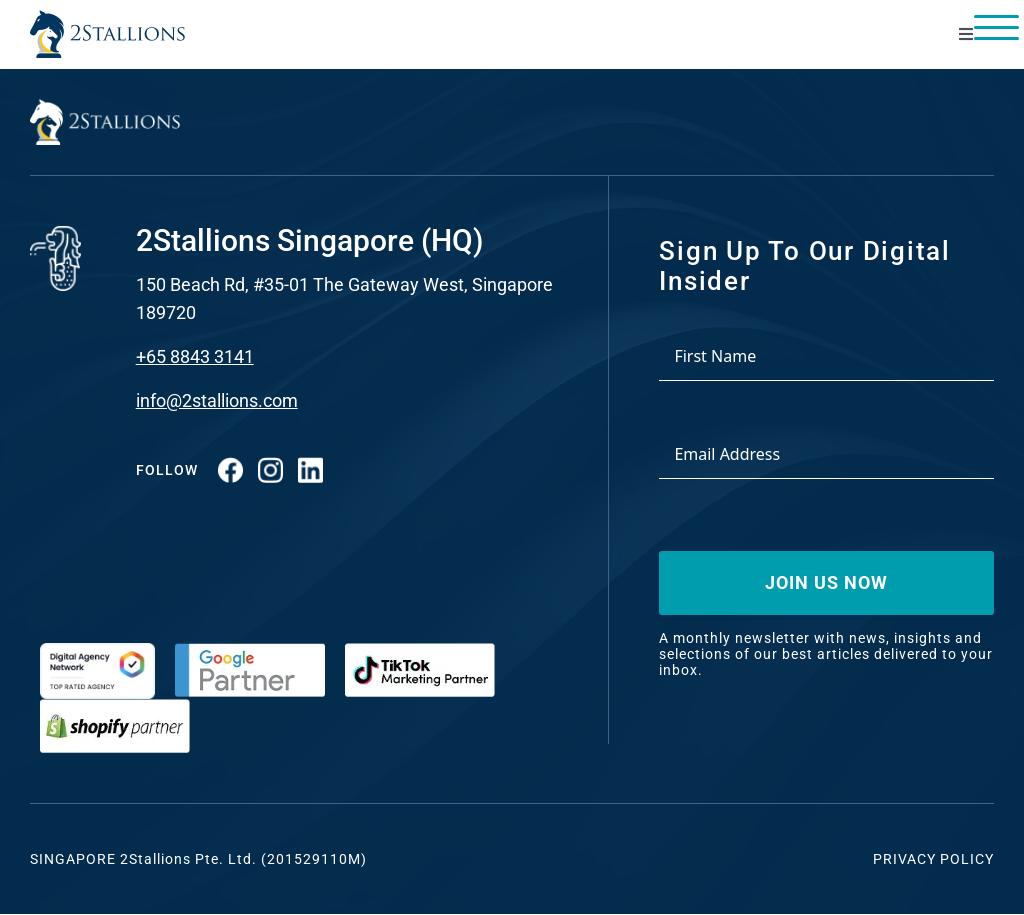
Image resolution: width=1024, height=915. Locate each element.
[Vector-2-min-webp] (107, 18)
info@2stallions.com (217, 400)
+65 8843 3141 (195, 356)
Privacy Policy (933, 859)
